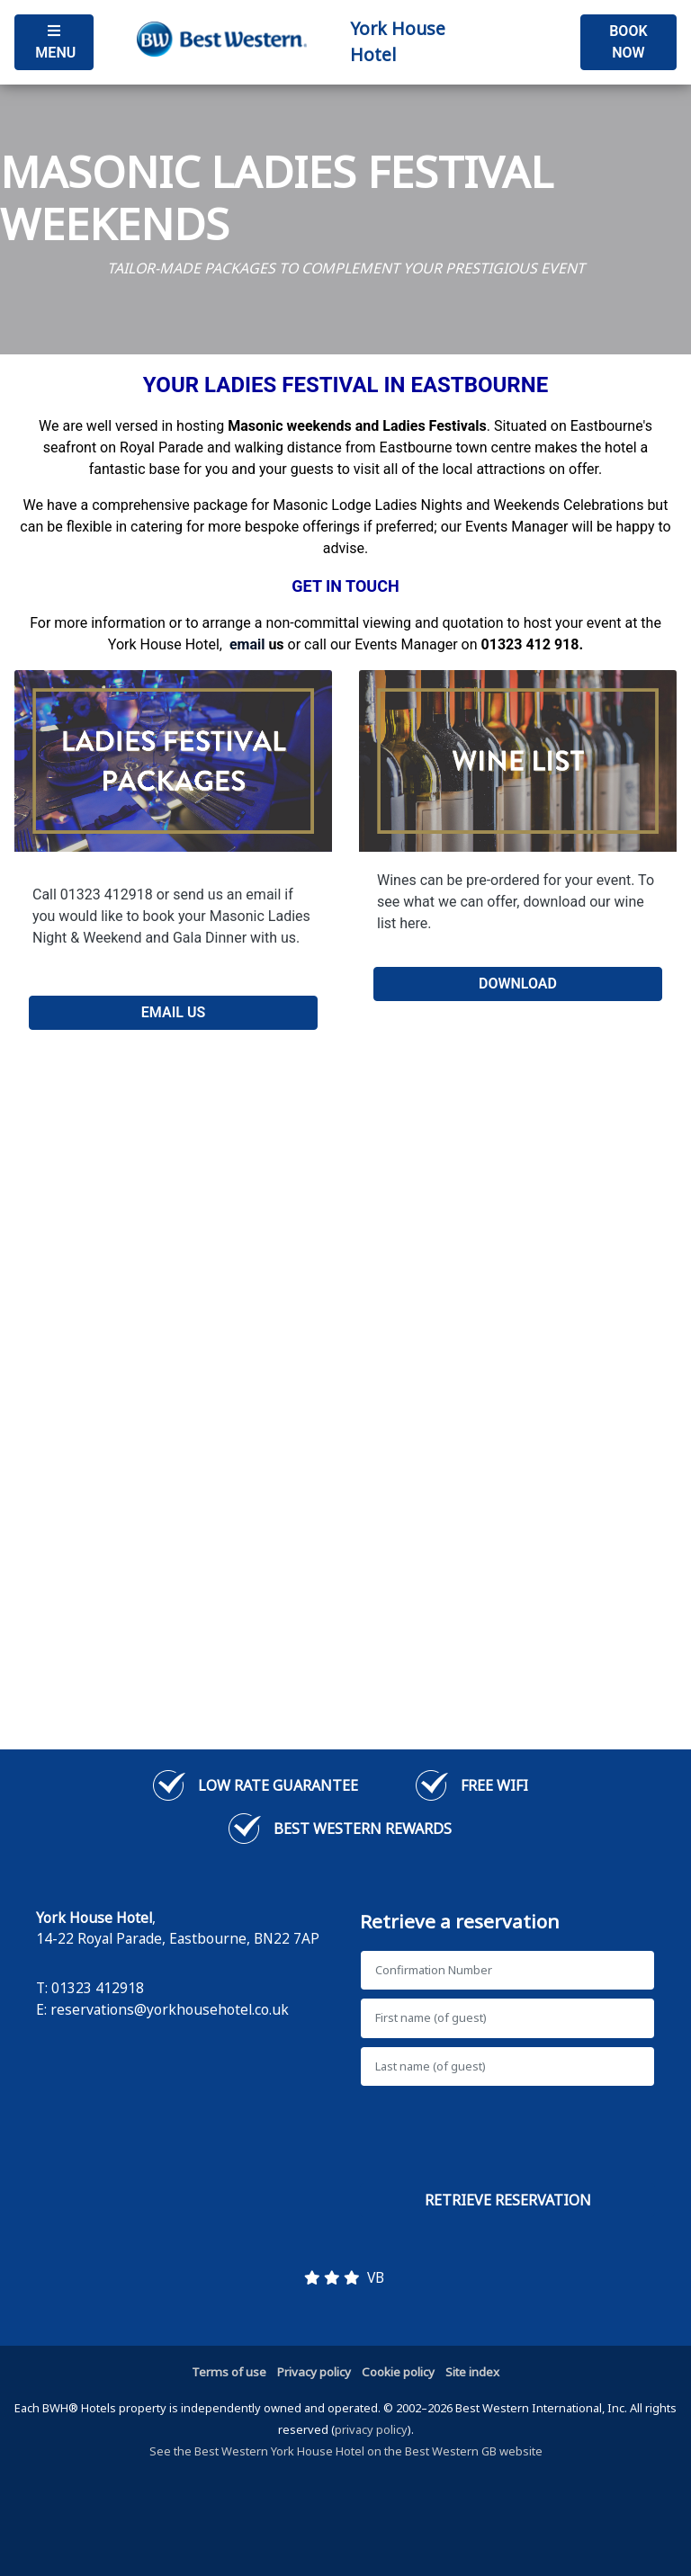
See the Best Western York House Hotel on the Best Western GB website (346, 2451)
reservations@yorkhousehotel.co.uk (169, 2009)
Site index (472, 2372)
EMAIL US (173, 1012)
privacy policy (371, 2429)
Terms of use (229, 2372)
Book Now (628, 41)
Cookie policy (398, 2372)
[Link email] (247, 644)
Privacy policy (314, 2372)
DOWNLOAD (518, 983)
